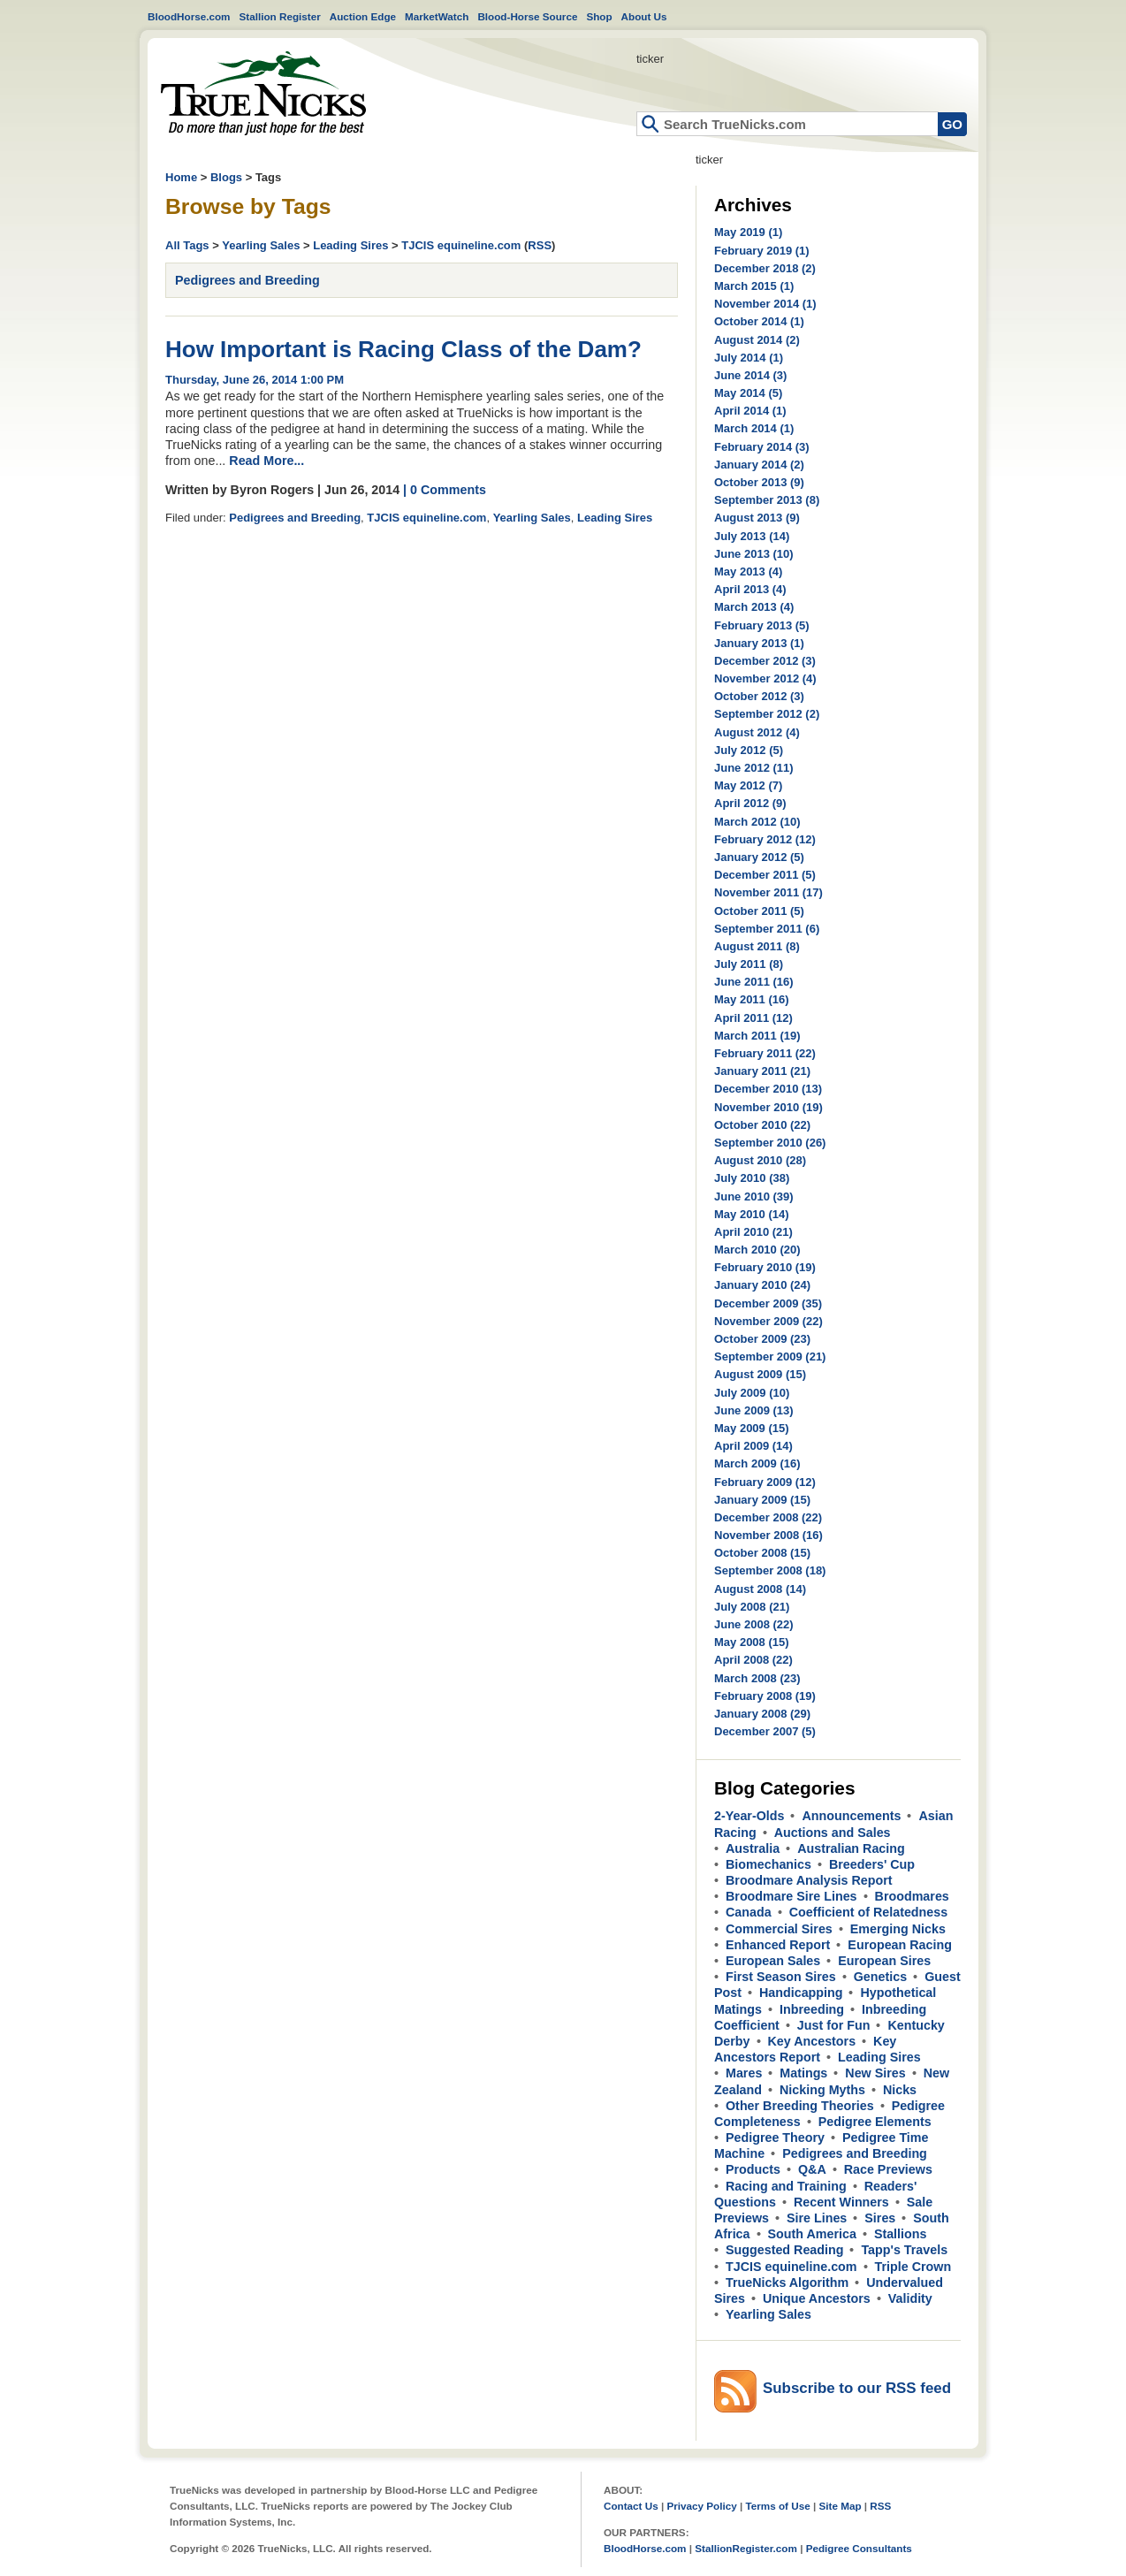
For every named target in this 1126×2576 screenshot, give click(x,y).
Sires (879, 2218)
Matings (803, 2073)
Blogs (226, 177)
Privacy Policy (701, 2505)
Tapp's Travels (904, 2250)
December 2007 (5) (765, 1731)
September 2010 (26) (769, 1142)
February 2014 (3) (762, 446)
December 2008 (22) (768, 1517)
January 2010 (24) (762, 1285)
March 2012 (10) (757, 821)
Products (753, 2169)
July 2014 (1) (748, 357)
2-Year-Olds (749, 1816)
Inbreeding (812, 2009)
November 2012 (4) (765, 678)
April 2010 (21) (753, 1231)
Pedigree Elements (875, 2122)
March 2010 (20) (757, 1249)
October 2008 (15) (762, 1552)
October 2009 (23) (762, 1338)
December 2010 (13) (768, 1088)
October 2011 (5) (759, 911)
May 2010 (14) (751, 1214)
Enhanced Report (778, 1945)
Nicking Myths (822, 2090)
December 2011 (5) (765, 874)
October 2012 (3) (759, 696)
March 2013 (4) (754, 607)
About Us (644, 16)
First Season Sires (781, 1977)
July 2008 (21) (751, 1606)
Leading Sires (350, 245)
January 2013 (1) (759, 643)
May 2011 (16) (751, 999)
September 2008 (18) (769, 1570)
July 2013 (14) (751, 536)
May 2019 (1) (748, 232)
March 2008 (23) (757, 1678)
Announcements (851, 1816)
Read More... (266, 460)
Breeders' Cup (872, 1864)
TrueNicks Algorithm (787, 2282)
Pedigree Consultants (859, 2548)
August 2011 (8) (757, 946)
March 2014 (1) (754, 428)
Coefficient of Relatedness (868, 1912)
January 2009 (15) (762, 1499)
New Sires (875, 2073)
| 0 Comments (444, 490)
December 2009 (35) (768, 1303)
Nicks (900, 2090)
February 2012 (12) (765, 839)
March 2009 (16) (757, 1463)
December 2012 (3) (765, 660)
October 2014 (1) (759, 321)
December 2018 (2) (765, 268)
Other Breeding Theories (800, 2106)
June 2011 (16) (754, 981)
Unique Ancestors (817, 2298)
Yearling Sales (261, 245)
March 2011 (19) (757, 1035)
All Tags (187, 245)
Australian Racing (851, 1848)
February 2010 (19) (765, 1267)
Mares (744, 2073)
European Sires (884, 1961)
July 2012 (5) (748, 750)
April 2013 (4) (750, 589)
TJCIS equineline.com (461, 245)
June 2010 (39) (754, 1196)
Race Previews (888, 2169)
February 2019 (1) (762, 250)
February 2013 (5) (762, 625)
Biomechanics (768, 1864)
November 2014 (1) (765, 303)
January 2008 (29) (762, 1713)
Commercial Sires (779, 1929)
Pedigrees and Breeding (247, 280)
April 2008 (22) (753, 1659)
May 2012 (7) (748, 785)
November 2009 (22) (768, 1321)
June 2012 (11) (754, 767)
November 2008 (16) (768, 1535)
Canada (749, 1912)
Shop (599, 16)
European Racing (900, 1945)
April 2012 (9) (750, 803)
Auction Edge (363, 16)
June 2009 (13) (754, 1410)
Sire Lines (817, 2218)
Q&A (812, 2169)
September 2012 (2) (766, 713)
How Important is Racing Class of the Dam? (403, 349)
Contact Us (631, 2505)
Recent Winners (841, 2202)
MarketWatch (436, 16)
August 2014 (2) (757, 340)
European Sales (773, 1961)
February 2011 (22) (765, 1053)
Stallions (900, 2234)
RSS (540, 245)
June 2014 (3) (750, 375)
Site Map (839, 2505)
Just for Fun (834, 2025)
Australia (753, 1848)
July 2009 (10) (751, 1392)
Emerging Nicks (898, 1929)
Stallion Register (280, 16)
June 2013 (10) (754, 553)
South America (812, 2234)
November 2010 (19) (768, 1107)
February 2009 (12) (765, 1482)
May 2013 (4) (748, 571)
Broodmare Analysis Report (809, 1880)
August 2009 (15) (760, 1374)
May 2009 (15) (751, 1428)
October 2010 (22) (762, 1125)
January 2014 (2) (759, 464)
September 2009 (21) (769, 1356)
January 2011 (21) (762, 1071)
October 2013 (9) (759, 482)
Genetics (880, 1977)
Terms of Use (778, 2505)
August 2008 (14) (760, 1589)
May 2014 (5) (748, 393)
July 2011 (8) (748, 964)
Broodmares (912, 1896)
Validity (910, 2298)
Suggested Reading (784, 2250)
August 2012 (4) (757, 732)
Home (263, 93)
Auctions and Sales (832, 1832)
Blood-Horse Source (527, 16)
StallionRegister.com (746, 2548)
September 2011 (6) (766, 928)
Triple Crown (913, 2267)
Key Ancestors (812, 2041)
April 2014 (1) (750, 410)
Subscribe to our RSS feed (857, 2388)
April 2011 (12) (753, 1018)
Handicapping (801, 1992)
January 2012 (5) (759, 857)
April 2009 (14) (753, 1445)
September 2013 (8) (766, 500)
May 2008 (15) (751, 1642)
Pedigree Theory (775, 2137)
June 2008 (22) (754, 1624)
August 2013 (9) (757, 517)
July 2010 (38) (751, 1178)
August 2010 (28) (760, 1160)
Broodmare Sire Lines (791, 1896)
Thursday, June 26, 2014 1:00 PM (254, 379)
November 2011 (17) (768, 892)
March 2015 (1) (754, 286)
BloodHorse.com (189, 16)
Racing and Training (786, 2186)
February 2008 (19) (765, 1696)
